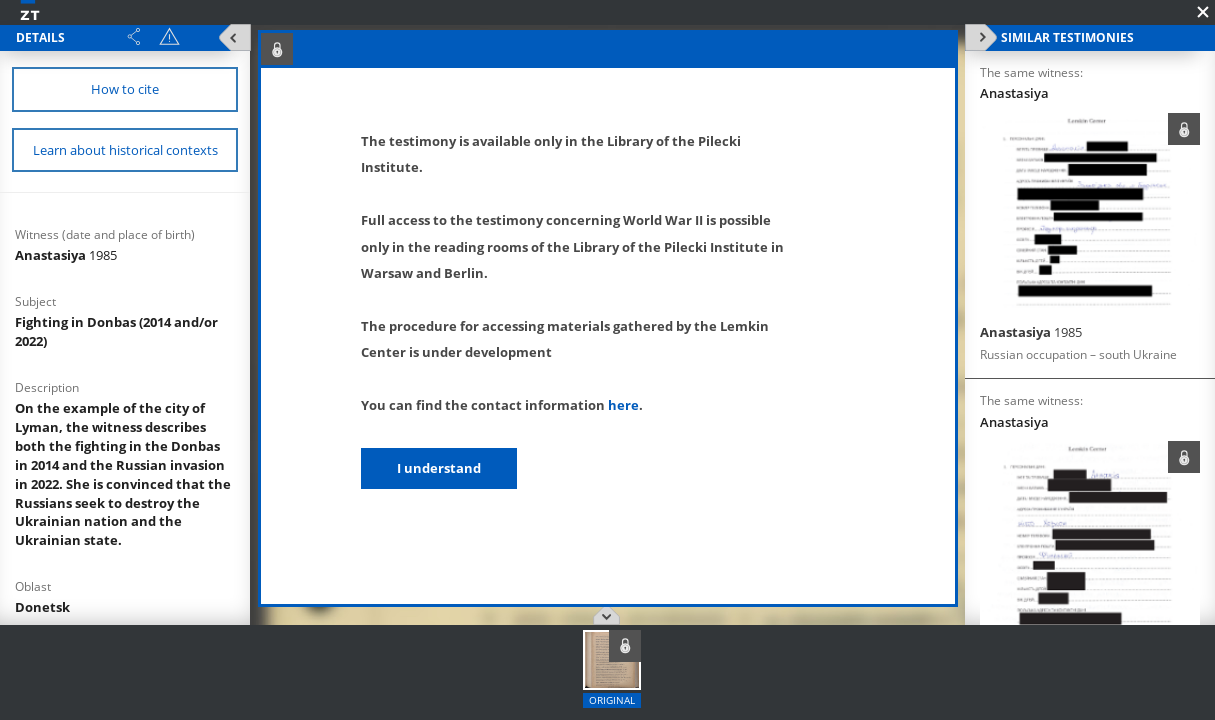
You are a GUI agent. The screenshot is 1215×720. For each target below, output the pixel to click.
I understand (439, 468)
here (623, 405)
